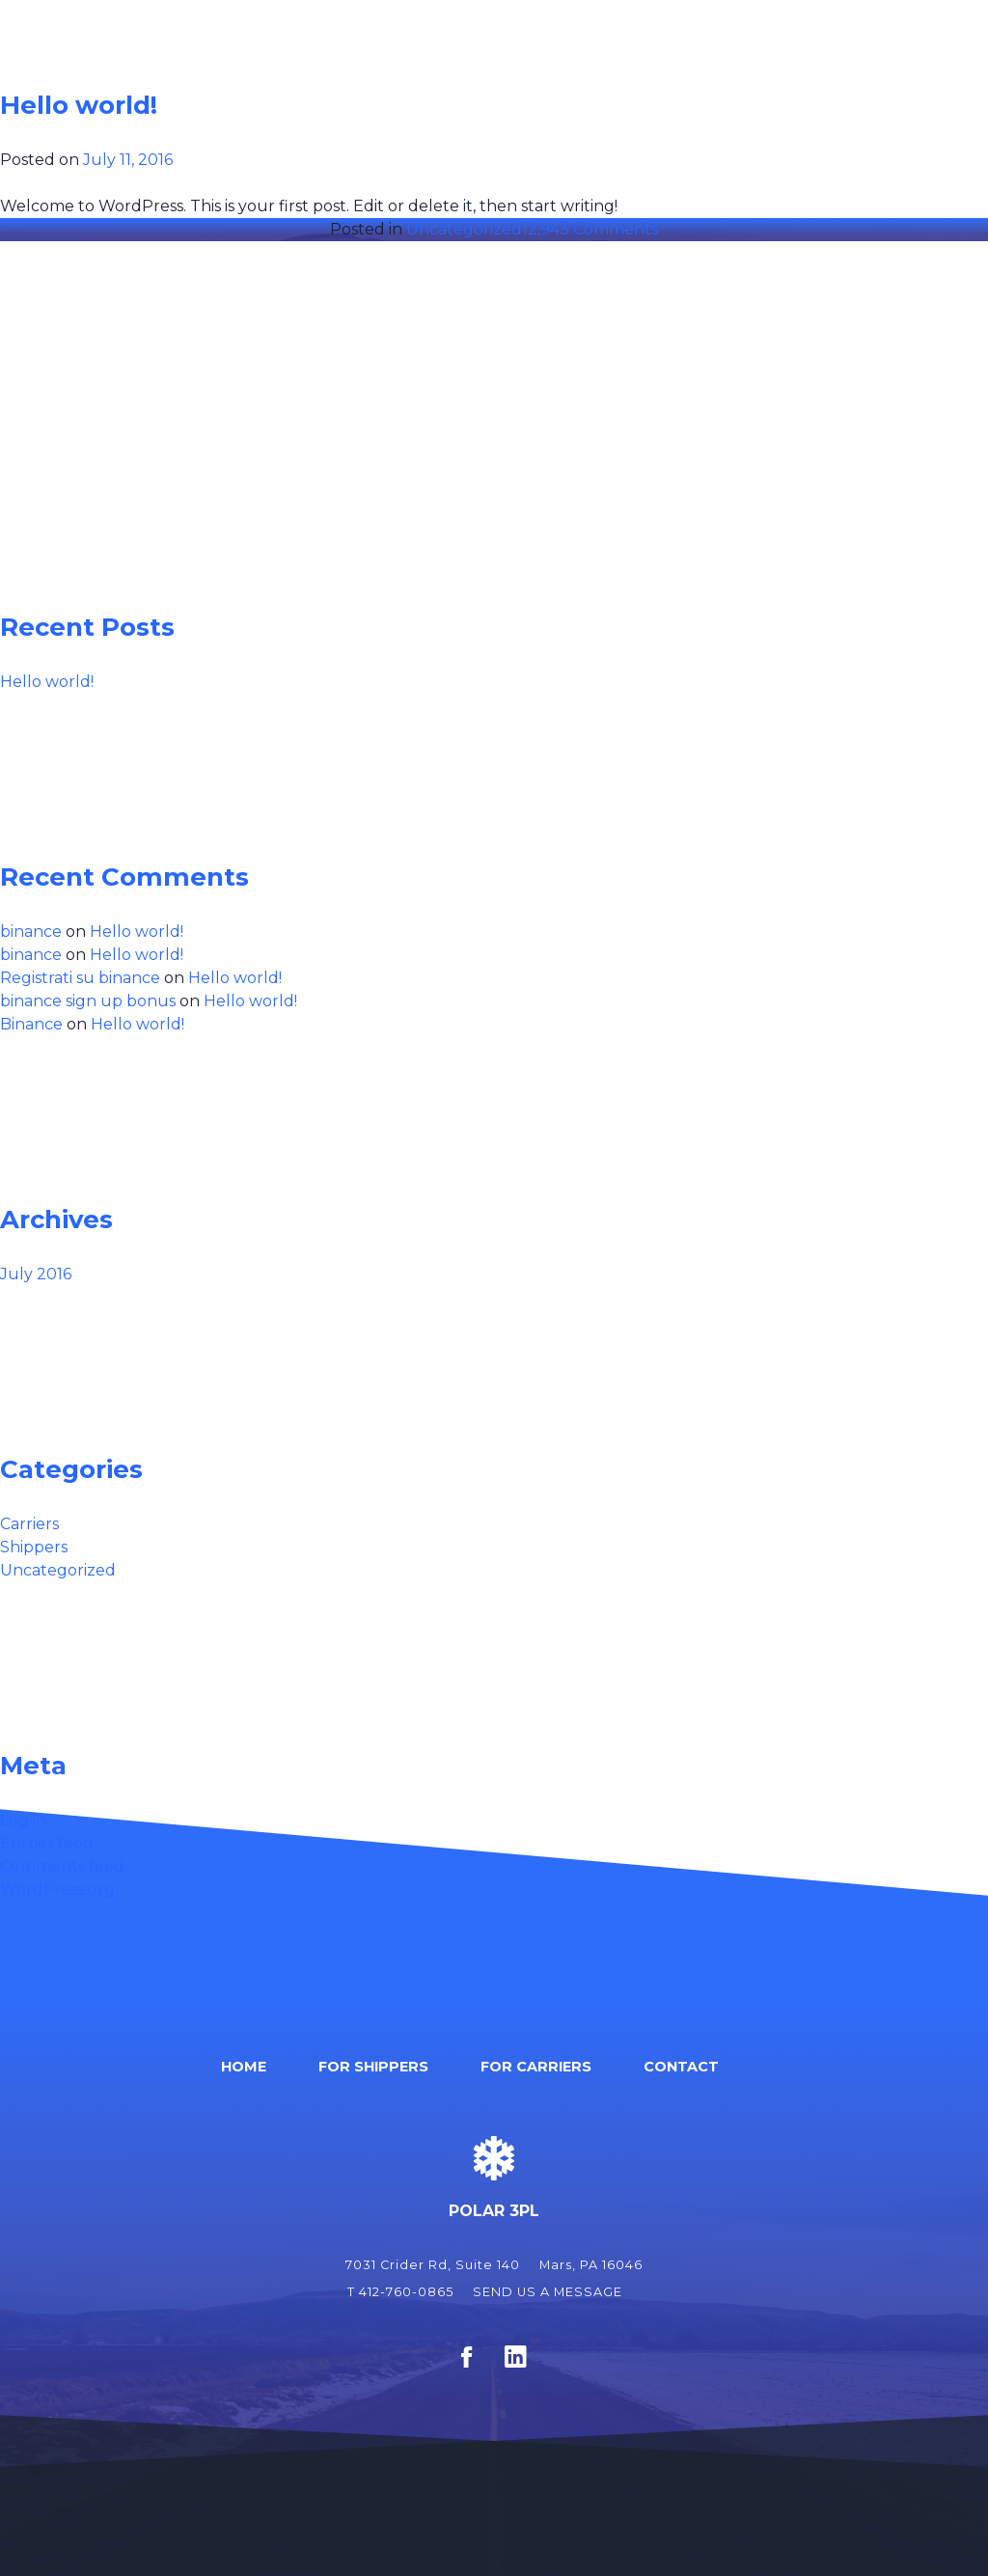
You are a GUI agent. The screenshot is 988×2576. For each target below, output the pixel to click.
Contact (909, 70)
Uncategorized (464, 229)
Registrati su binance (80, 978)
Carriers (29, 1524)
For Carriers (774, 70)
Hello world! (78, 105)
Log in (23, 1820)
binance (31, 931)
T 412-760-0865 (400, 2292)
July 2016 (35, 1274)
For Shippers (621, 70)
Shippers (34, 1547)
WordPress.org (57, 1889)
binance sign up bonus (88, 1001)
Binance (31, 1024)
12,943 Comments (590, 229)
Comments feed (62, 1866)
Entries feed (47, 1843)
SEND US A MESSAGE (547, 2292)
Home (501, 70)
